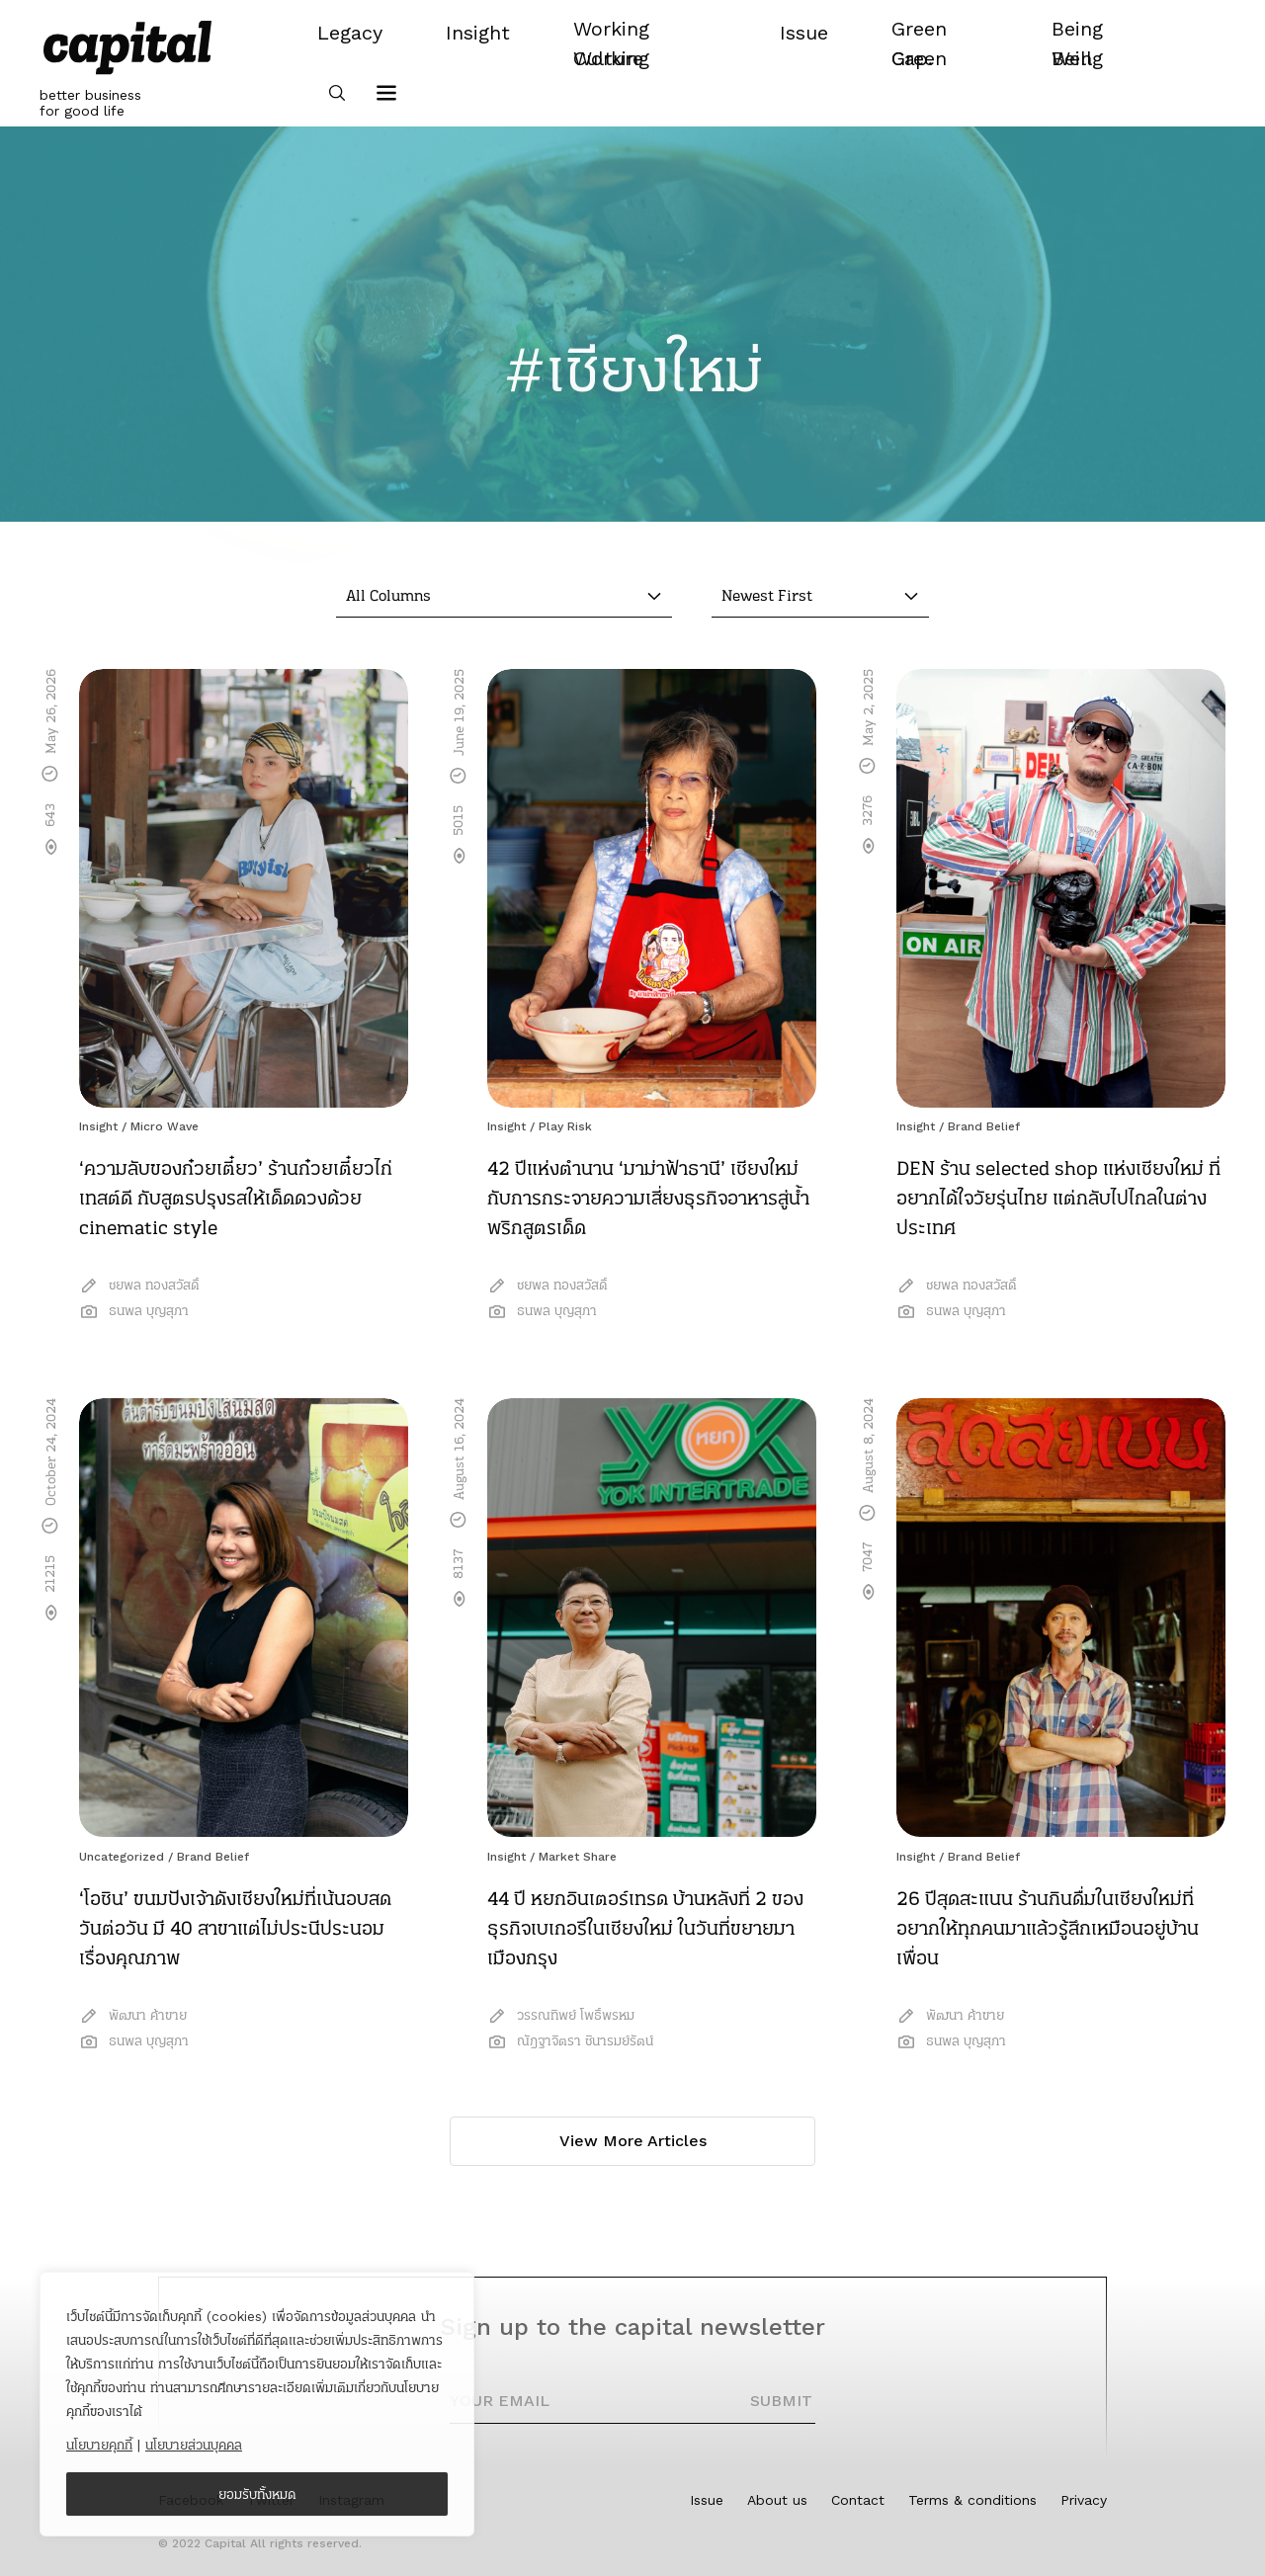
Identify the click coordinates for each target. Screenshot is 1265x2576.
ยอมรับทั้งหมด (257, 2494)
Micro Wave (164, 1126)
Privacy (1083, 2500)
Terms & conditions (972, 2500)
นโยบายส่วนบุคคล (193, 2444)
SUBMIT (781, 2400)
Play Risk (565, 1126)
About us (777, 2500)
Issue (706, 2500)
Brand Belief (984, 1126)
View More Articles (633, 2140)
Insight (98, 1126)
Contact (858, 2500)
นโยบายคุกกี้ (99, 2444)
